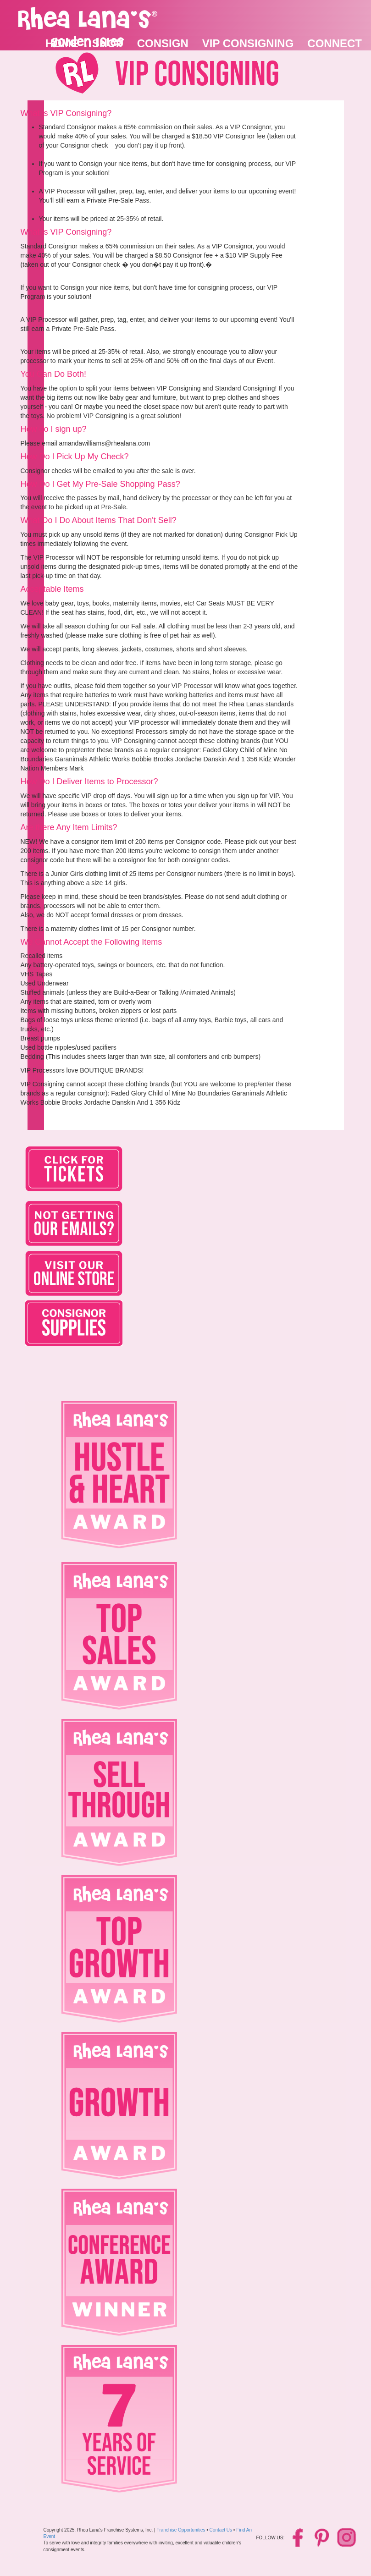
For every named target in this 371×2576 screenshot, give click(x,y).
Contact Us (221, 2529)
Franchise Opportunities (180, 2529)
